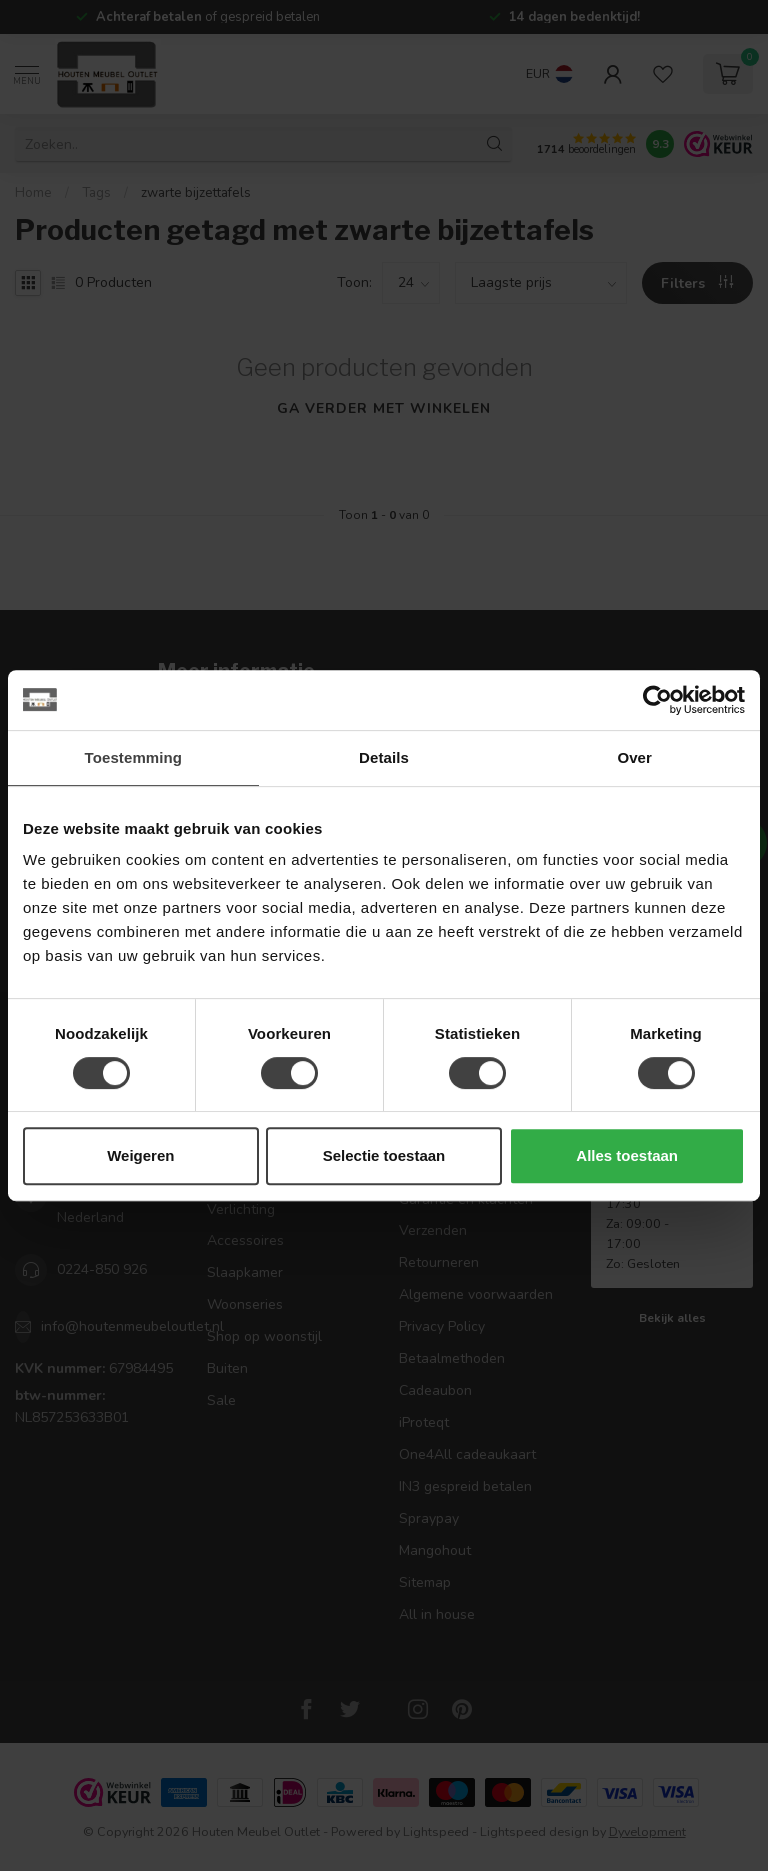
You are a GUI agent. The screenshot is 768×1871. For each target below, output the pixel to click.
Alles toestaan (627, 1155)
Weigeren (140, 1155)
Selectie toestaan (384, 1155)
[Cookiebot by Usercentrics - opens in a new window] (657, 700)
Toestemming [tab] (134, 757)
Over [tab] (634, 757)
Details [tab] (384, 757)
